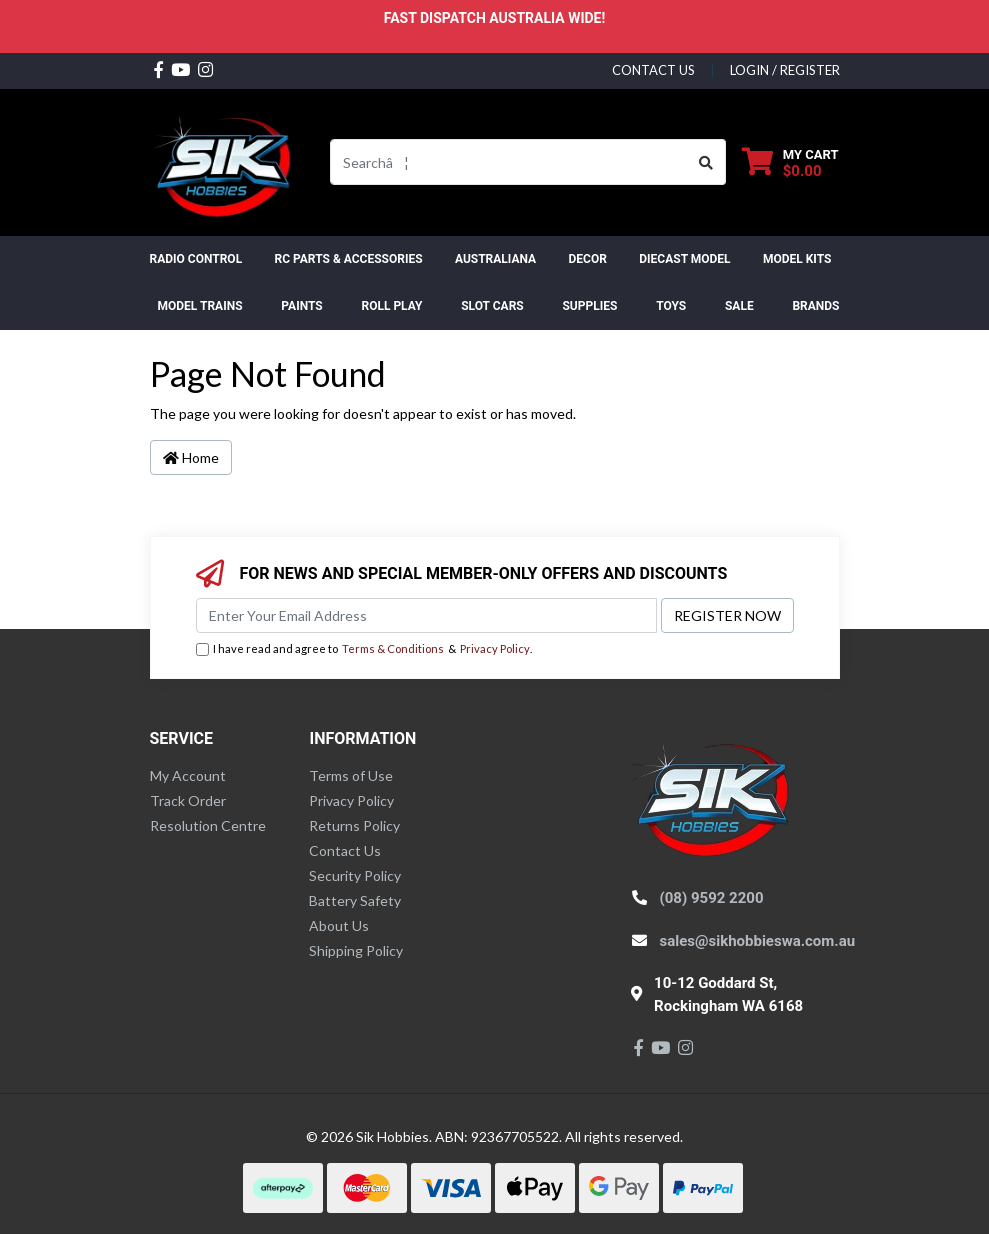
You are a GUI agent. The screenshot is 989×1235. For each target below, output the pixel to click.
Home (191, 457)
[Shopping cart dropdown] (790, 162)
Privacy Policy (495, 648)
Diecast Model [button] (684, 259)
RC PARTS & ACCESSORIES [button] (348, 259)
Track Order (188, 800)
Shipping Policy (356, 950)
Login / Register (785, 70)
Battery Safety (355, 900)
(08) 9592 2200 (712, 898)
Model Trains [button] (200, 306)
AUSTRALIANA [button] (495, 259)
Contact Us (345, 850)
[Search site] (706, 162)
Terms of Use (351, 775)
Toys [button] (671, 306)
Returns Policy (354, 825)
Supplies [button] (589, 306)
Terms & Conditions (393, 648)
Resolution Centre (208, 825)
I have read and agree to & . (364, 649)
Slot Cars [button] (492, 306)
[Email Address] (426, 615)
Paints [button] (301, 306)
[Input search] (509, 162)
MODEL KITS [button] (797, 259)
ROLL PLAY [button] (391, 306)
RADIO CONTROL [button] (196, 259)
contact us (653, 70)
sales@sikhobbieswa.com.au (758, 941)
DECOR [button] (588, 259)
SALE (739, 306)
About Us (339, 925)
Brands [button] (815, 306)
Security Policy (355, 875)
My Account (188, 775)
